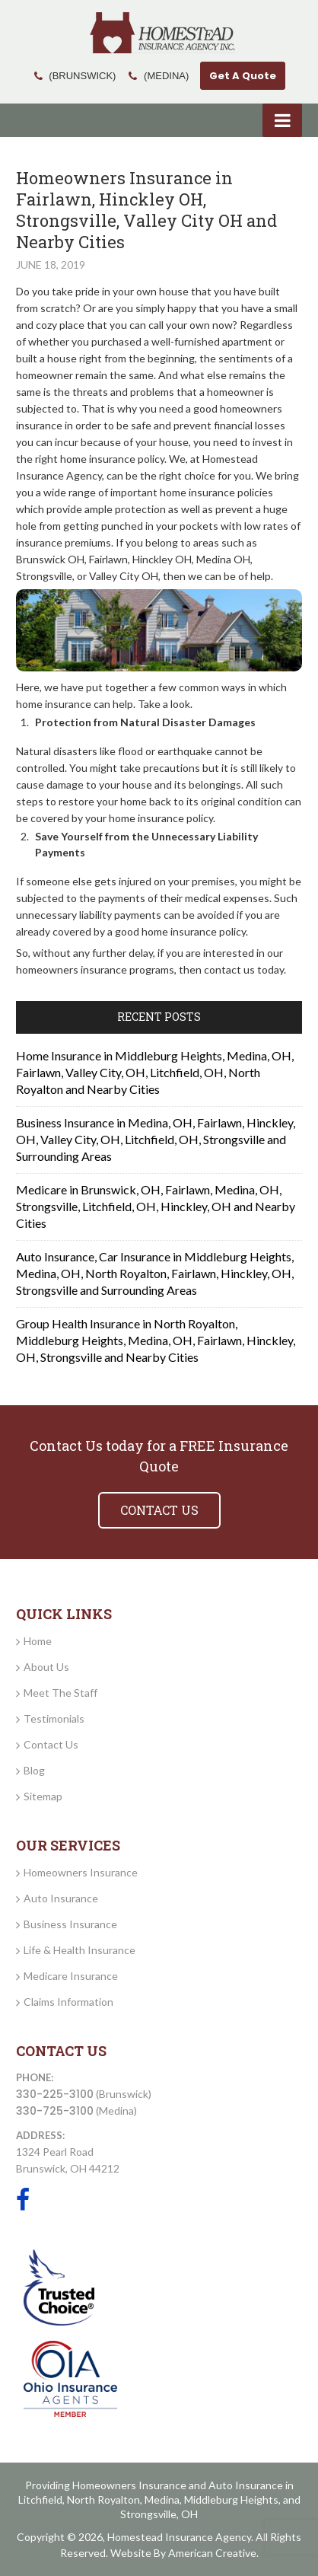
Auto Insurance (61, 1898)
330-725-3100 (55, 2111)
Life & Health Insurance (79, 1949)
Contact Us (51, 1744)
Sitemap (43, 1796)
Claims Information (68, 2001)
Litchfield (40, 2499)
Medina (162, 2499)
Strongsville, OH (159, 2513)
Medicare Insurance (71, 1975)
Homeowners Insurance (81, 1872)
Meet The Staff (60, 1692)
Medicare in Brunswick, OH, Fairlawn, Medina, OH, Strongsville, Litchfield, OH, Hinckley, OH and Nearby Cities (155, 1206)
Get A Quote (242, 76)
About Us (46, 1666)
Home (38, 1640)
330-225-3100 (55, 2094)
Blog (34, 1770)
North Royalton (103, 2499)
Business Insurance (70, 1924)
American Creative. (213, 2552)
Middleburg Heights (231, 2499)
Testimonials (54, 1718)
